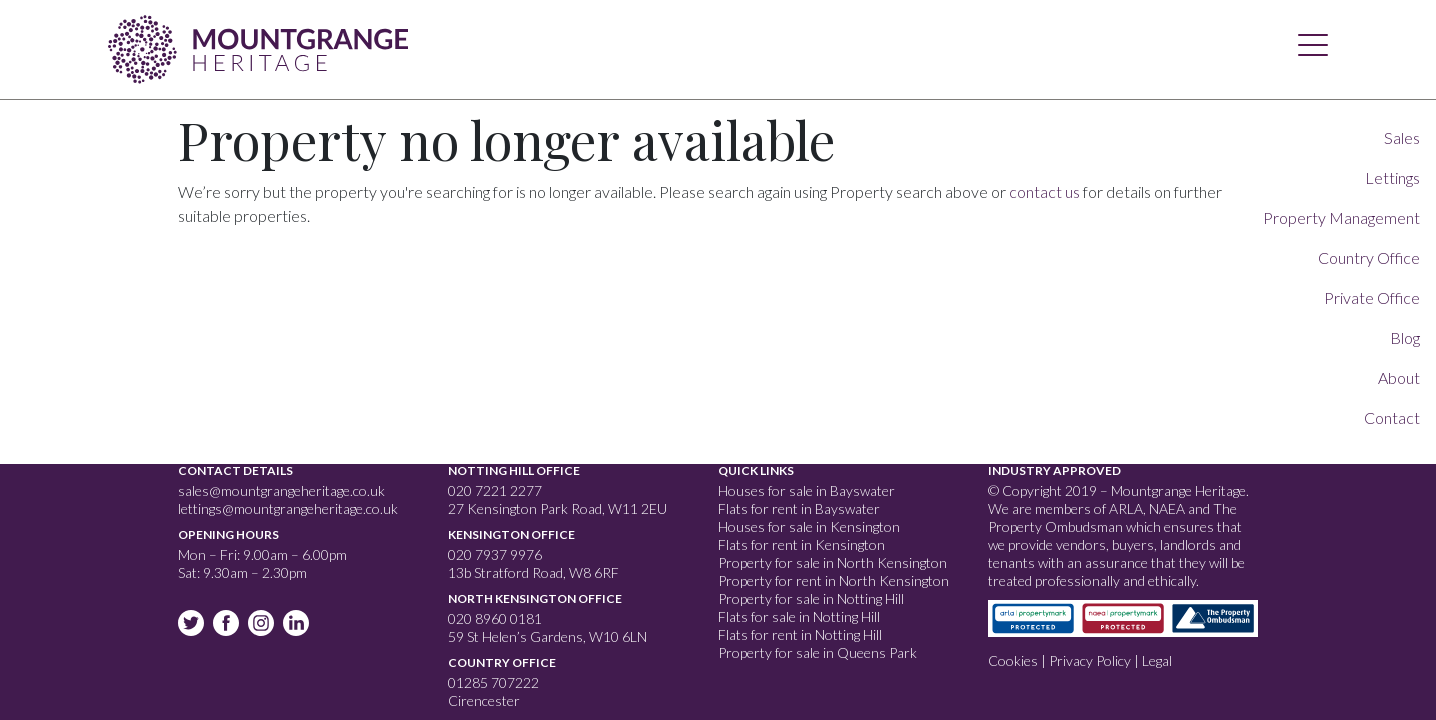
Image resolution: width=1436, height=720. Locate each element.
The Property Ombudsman (1112, 517)
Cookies (1013, 660)
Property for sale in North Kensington (832, 562)
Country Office (502, 662)
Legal (1157, 660)
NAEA (1167, 508)
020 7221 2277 (495, 490)
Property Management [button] (1341, 217)
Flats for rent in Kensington (801, 544)
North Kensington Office (535, 598)
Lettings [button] (1392, 177)
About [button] (1399, 377)
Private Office (1372, 297)
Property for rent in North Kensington (833, 580)
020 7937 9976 (495, 554)
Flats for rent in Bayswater (799, 508)
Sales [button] (1402, 137)
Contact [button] (1392, 417)
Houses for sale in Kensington (809, 526)
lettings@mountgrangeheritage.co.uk (288, 508)
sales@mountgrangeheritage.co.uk (281, 490)
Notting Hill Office (514, 470)
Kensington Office (511, 534)
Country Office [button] (1369, 257)
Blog (1405, 337)
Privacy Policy (1090, 660)
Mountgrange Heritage (258, 45)
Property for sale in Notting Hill (811, 598)
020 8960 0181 (495, 618)
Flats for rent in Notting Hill (800, 634)
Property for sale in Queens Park (817, 652)
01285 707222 (493, 682)
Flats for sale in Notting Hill (799, 616)
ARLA (1126, 508)
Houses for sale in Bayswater (806, 490)
